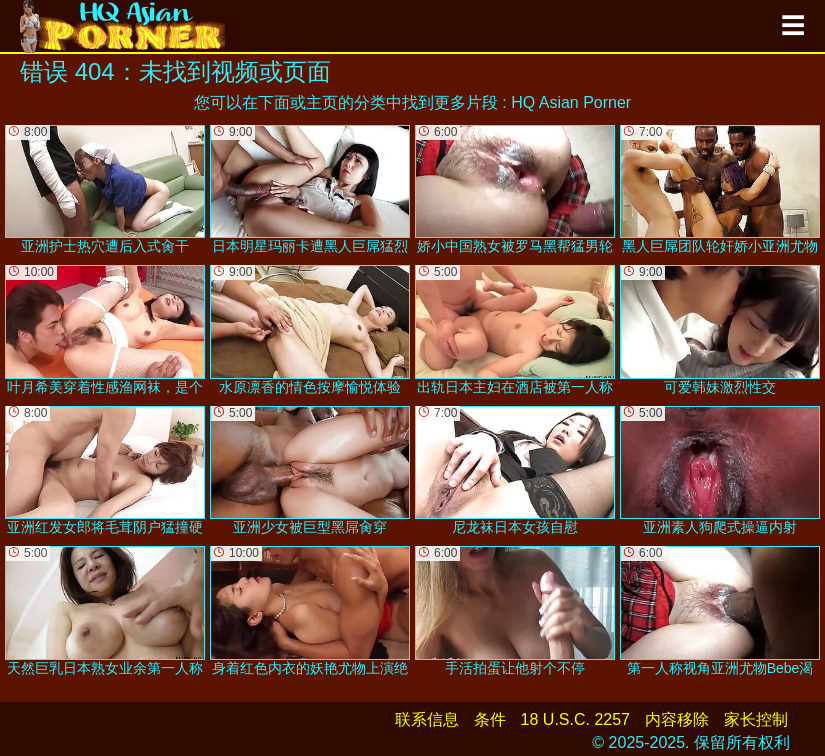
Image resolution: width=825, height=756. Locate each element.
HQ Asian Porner (571, 102)
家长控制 (756, 719)
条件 (490, 719)
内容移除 (677, 719)
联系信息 (427, 719)
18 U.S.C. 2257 (575, 719)
